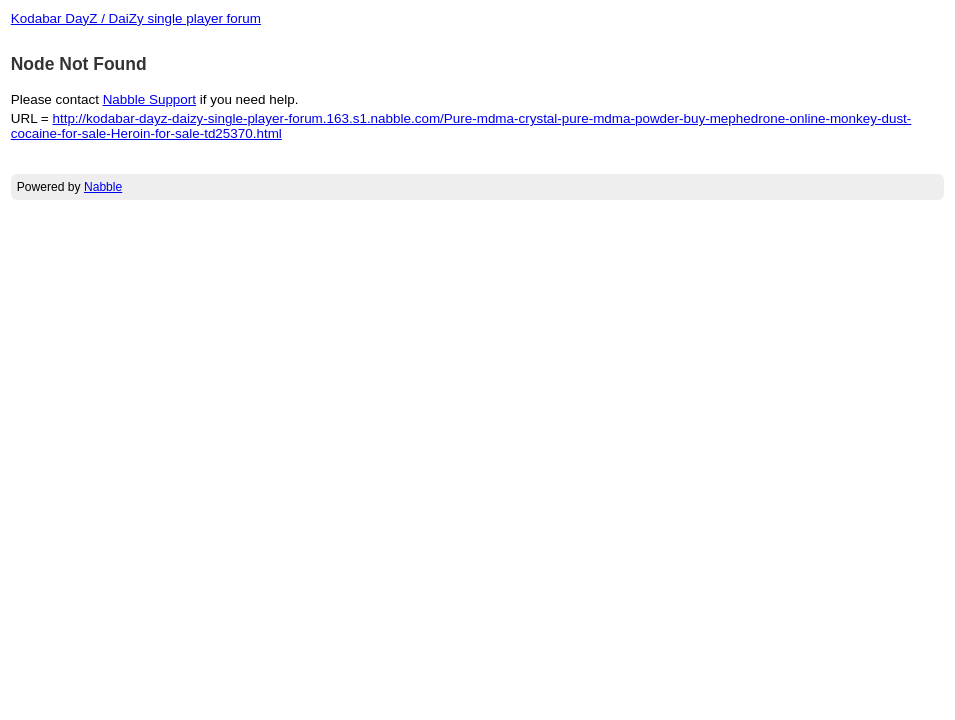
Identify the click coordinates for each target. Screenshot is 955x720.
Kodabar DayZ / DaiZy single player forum (136, 18)
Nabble (103, 187)
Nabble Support (149, 99)
